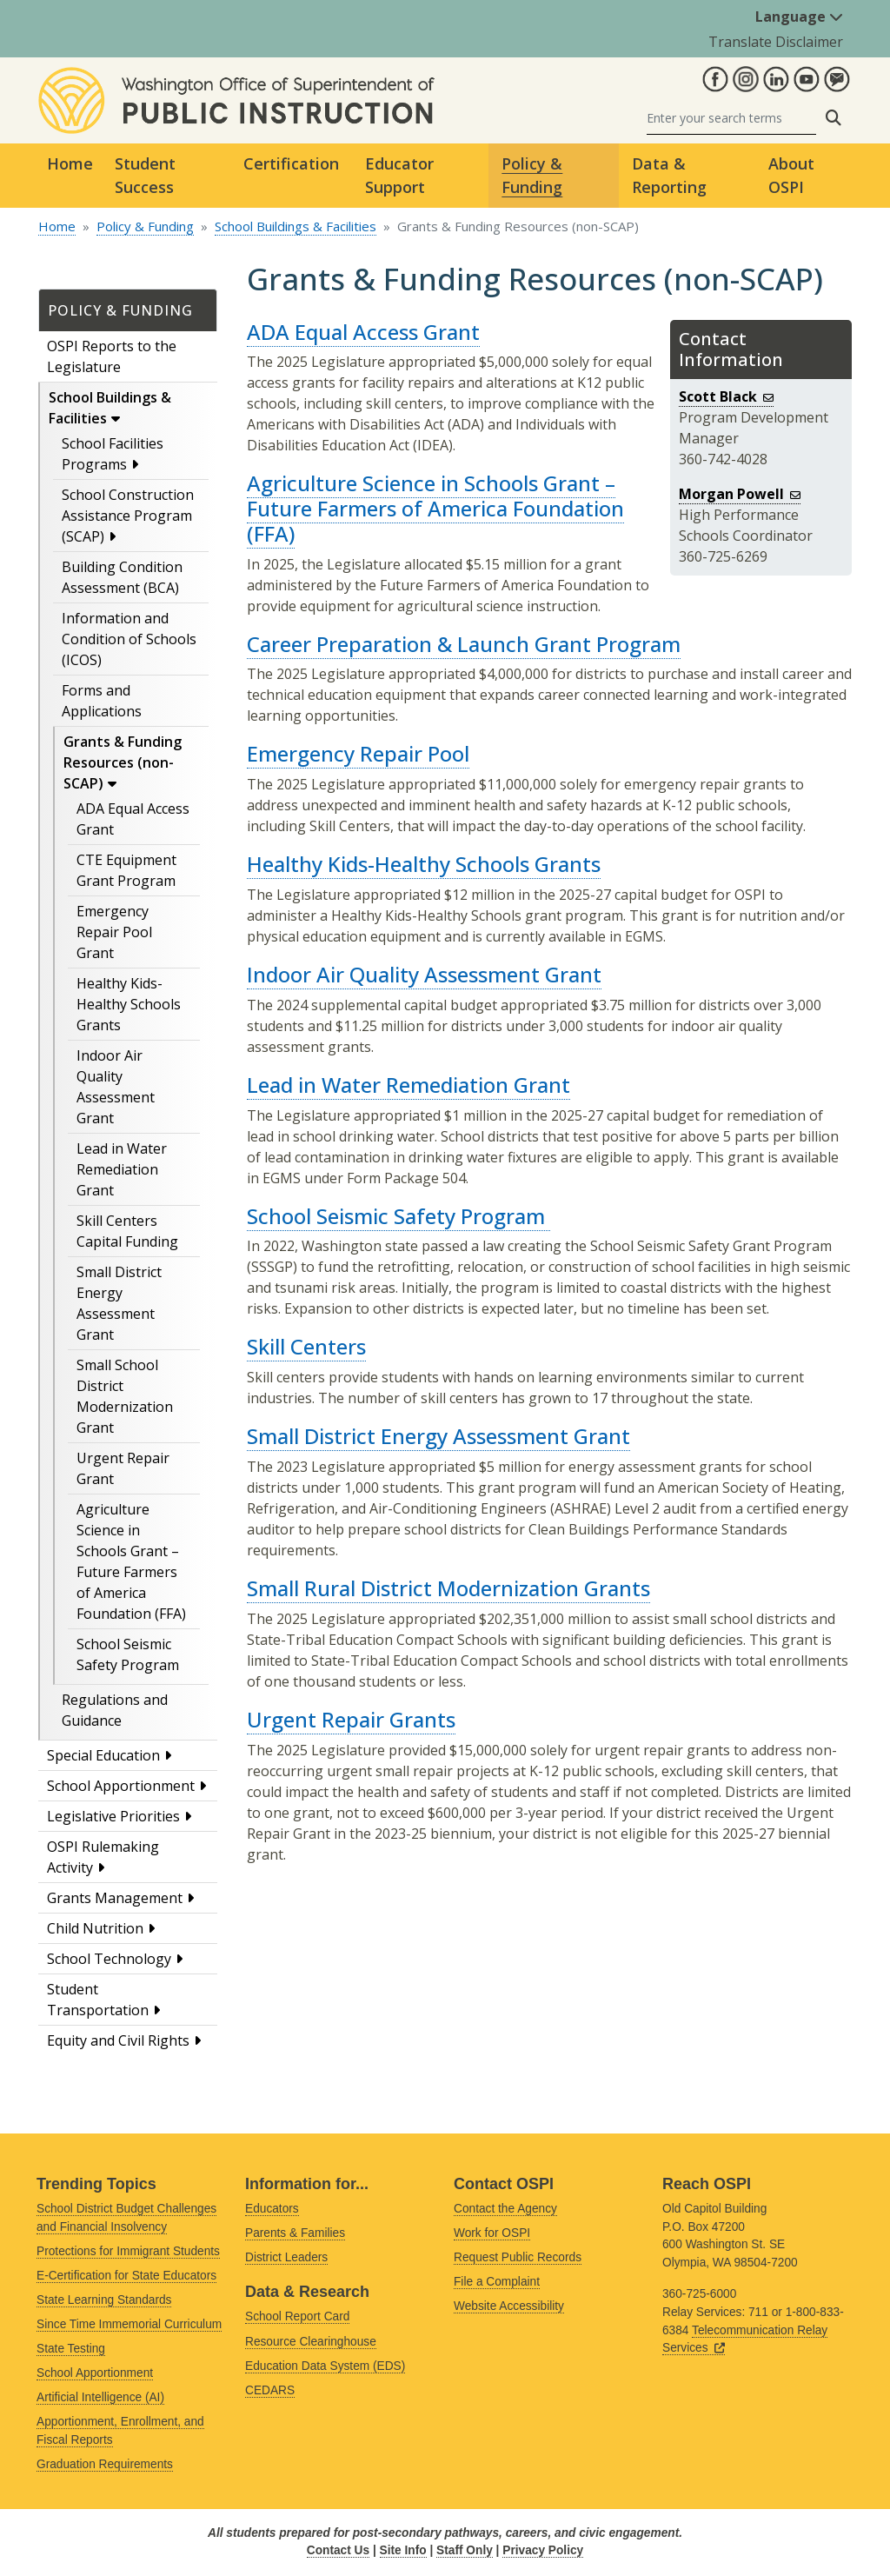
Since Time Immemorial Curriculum (129, 2324)
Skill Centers (306, 1346)
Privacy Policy (542, 2550)
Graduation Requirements (105, 2464)
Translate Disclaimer (775, 41)
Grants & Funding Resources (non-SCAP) (122, 762)
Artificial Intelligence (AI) (100, 2397)
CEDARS (270, 2390)
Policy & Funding (145, 226)
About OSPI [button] (791, 175)
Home (70, 163)
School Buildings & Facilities (295, 226)
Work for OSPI (492, 2233)
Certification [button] (291, 163)
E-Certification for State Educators (126, 2275)
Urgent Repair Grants (351, 1719)
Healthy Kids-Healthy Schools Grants (128, 1004)
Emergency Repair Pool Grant (114, 932)
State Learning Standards (104, 2299)
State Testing (71, 2348)
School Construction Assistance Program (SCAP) (128, 515)
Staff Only (464, 2550)
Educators (272, 2208)
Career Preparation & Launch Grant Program (464, 643)
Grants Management (115, 1897)
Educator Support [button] (399, 175)
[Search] (731, 118)
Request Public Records (517, 2257)
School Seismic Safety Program (398, 1215)
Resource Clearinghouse (310, 2341)
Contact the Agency (505, 2208)
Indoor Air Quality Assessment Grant (424, 974)
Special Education (103, 1755)
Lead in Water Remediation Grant (121, 1169)
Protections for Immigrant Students (128, 2251)
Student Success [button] (145, 175)
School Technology (109, 1958)
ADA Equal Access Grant (363, 331)
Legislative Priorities (113, 1816)
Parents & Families (295, 2233)
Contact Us (338, 2550)
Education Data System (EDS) (325, 2366)
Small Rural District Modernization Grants (448, 1588)
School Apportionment (121, 1785)
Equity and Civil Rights (118, 2040)
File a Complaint (497, 2281)
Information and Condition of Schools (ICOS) (129, 639)
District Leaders (286, 2257)
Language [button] (799, 16)
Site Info (403, 2550)
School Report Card (297, 2316)
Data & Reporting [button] (669, 175)
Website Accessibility (509, 2306)
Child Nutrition (95, 1928)
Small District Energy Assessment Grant (438, 1435)
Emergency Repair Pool (358, 753)
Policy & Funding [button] (531, 175)
